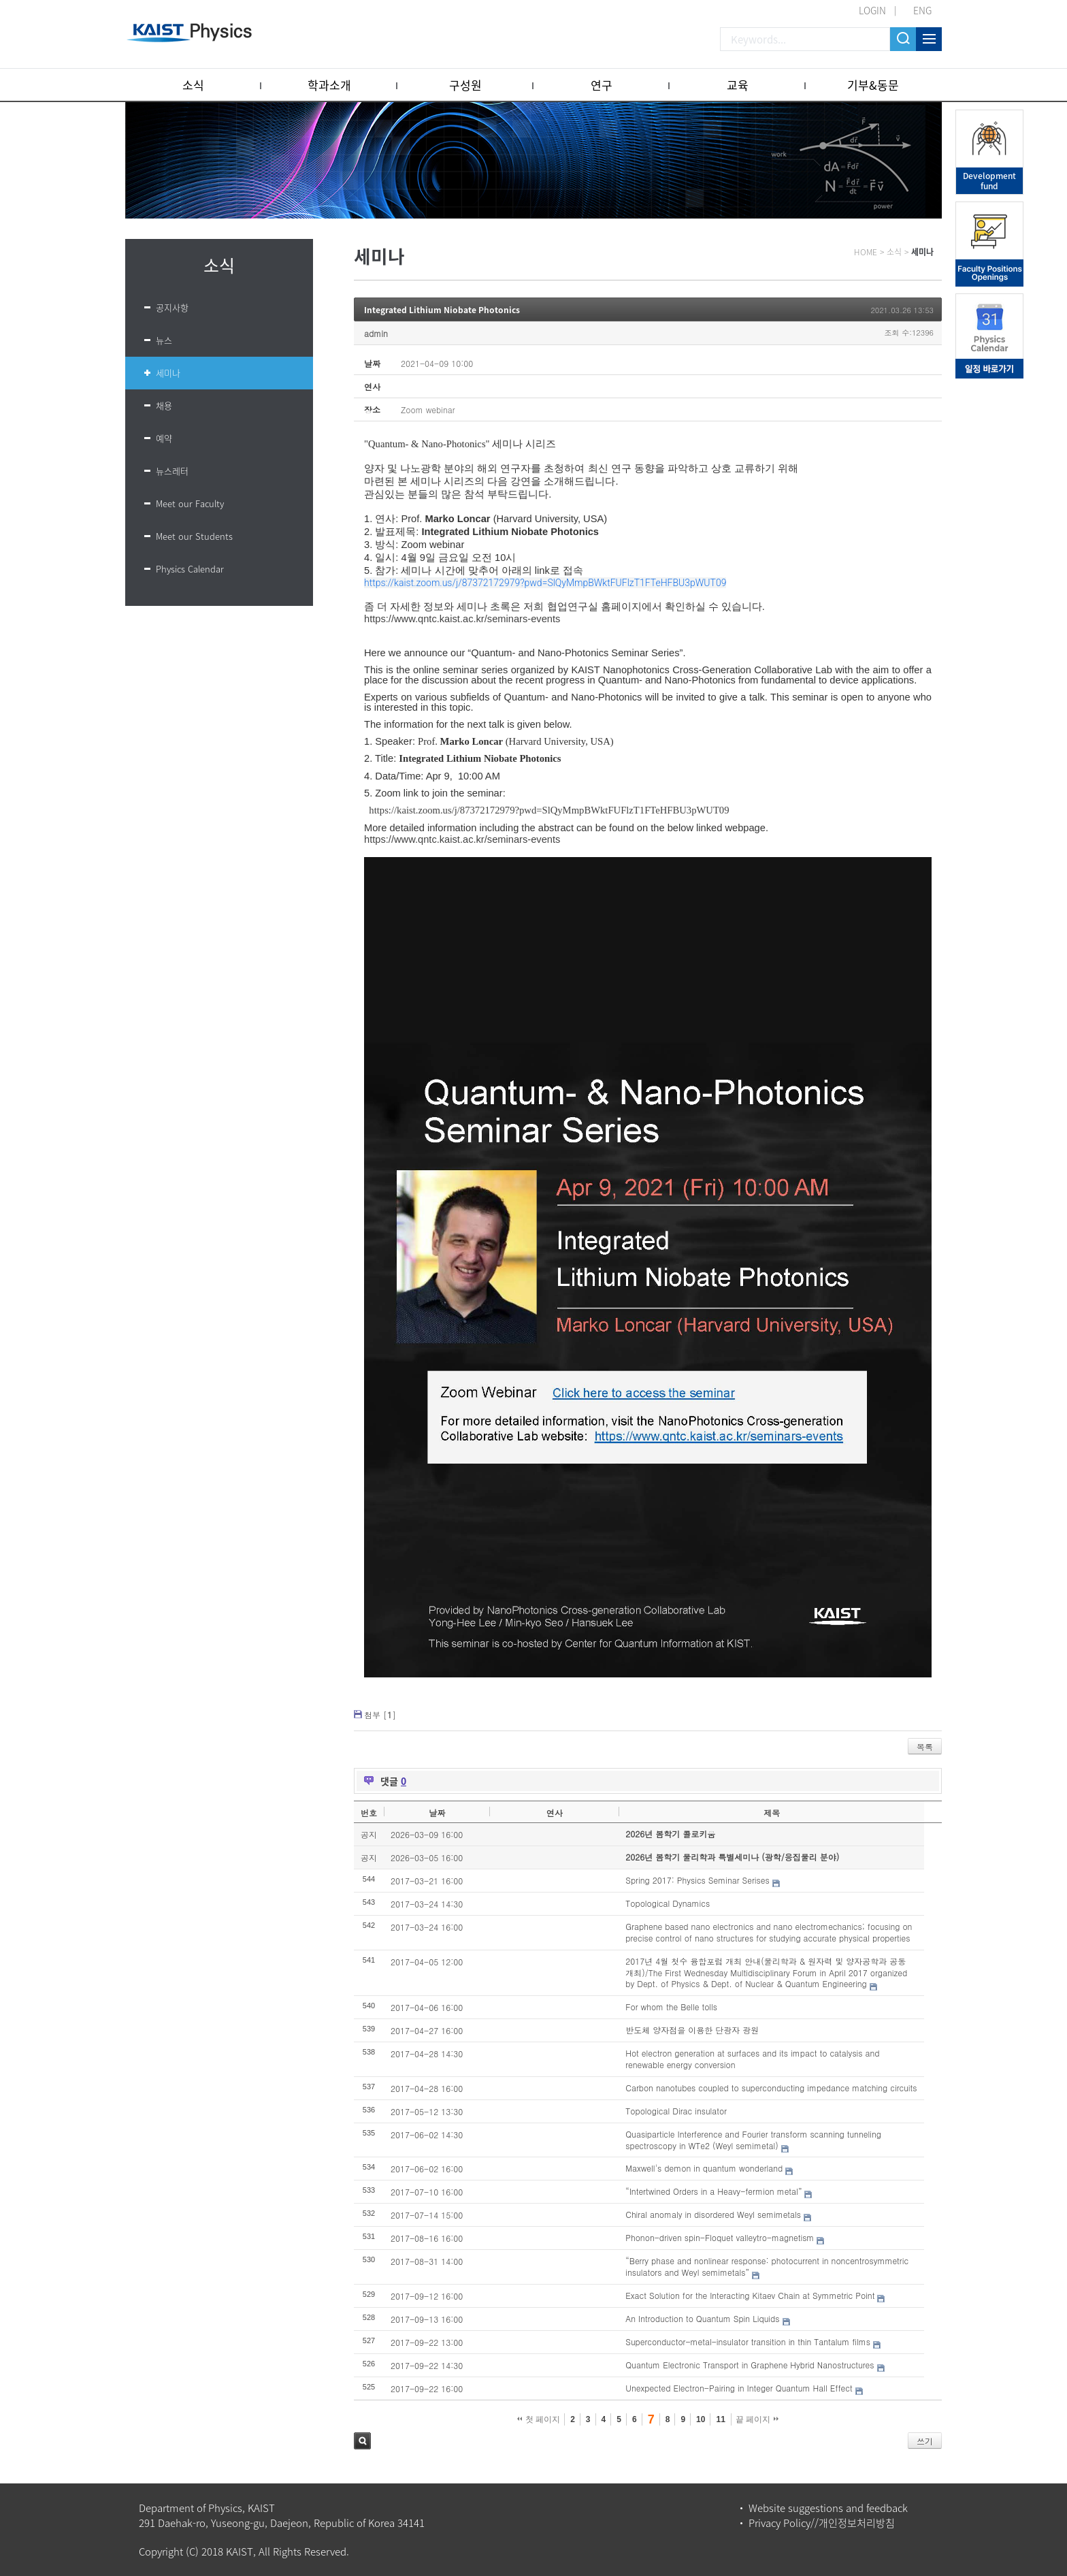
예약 (164, 438)
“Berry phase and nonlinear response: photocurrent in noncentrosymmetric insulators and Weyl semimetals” (766, 2266)
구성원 (465, 84)
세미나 (168, 372)
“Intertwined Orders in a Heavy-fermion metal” (713, 2191)
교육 (738, 84)
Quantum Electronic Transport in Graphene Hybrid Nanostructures (749, 2364)
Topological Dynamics (667, 1903)
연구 (601, 84)
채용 (164, 405)
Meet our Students (194, 536)
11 (720, 2419)
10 (700, 2419)
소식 (193, 84)
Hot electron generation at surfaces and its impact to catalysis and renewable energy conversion (752, 2058)
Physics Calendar (190, 568)
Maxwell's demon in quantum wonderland (704, 2168)
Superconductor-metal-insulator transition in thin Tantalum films (747, 2341)
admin (376, 333)
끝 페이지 (757, 2419)
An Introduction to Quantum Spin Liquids (702, 2318)
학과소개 (329, 84)
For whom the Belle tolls (671, 2006)
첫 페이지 (538, 2419)
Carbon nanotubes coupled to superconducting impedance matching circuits (771, 2087)
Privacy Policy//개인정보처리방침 (822, 2522)
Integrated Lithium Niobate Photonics (442, 310)
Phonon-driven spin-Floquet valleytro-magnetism (719, 2237)
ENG (922, 10)
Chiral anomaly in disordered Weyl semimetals (713, 2214)
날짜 (437, 1812)
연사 (554, 1812)
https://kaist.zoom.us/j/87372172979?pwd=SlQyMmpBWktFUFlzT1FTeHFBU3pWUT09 (545, 582)
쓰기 (925, 2441)
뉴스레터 (172, 470)
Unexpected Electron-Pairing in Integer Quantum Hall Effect (738, 2388)
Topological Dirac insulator (676, 2110)
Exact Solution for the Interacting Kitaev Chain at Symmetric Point (749, 2295)
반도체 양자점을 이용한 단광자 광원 (692, 2029)
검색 (362, 2440)
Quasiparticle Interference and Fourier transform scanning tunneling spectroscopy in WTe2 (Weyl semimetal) (753, 2139)
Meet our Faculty (190, 503)
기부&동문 (873, 84)
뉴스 (164, 340)
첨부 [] (380, 1714)
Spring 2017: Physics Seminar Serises (697, 1880)
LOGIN (872, 10)
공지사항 (172, 307)
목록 (925, 1746)
